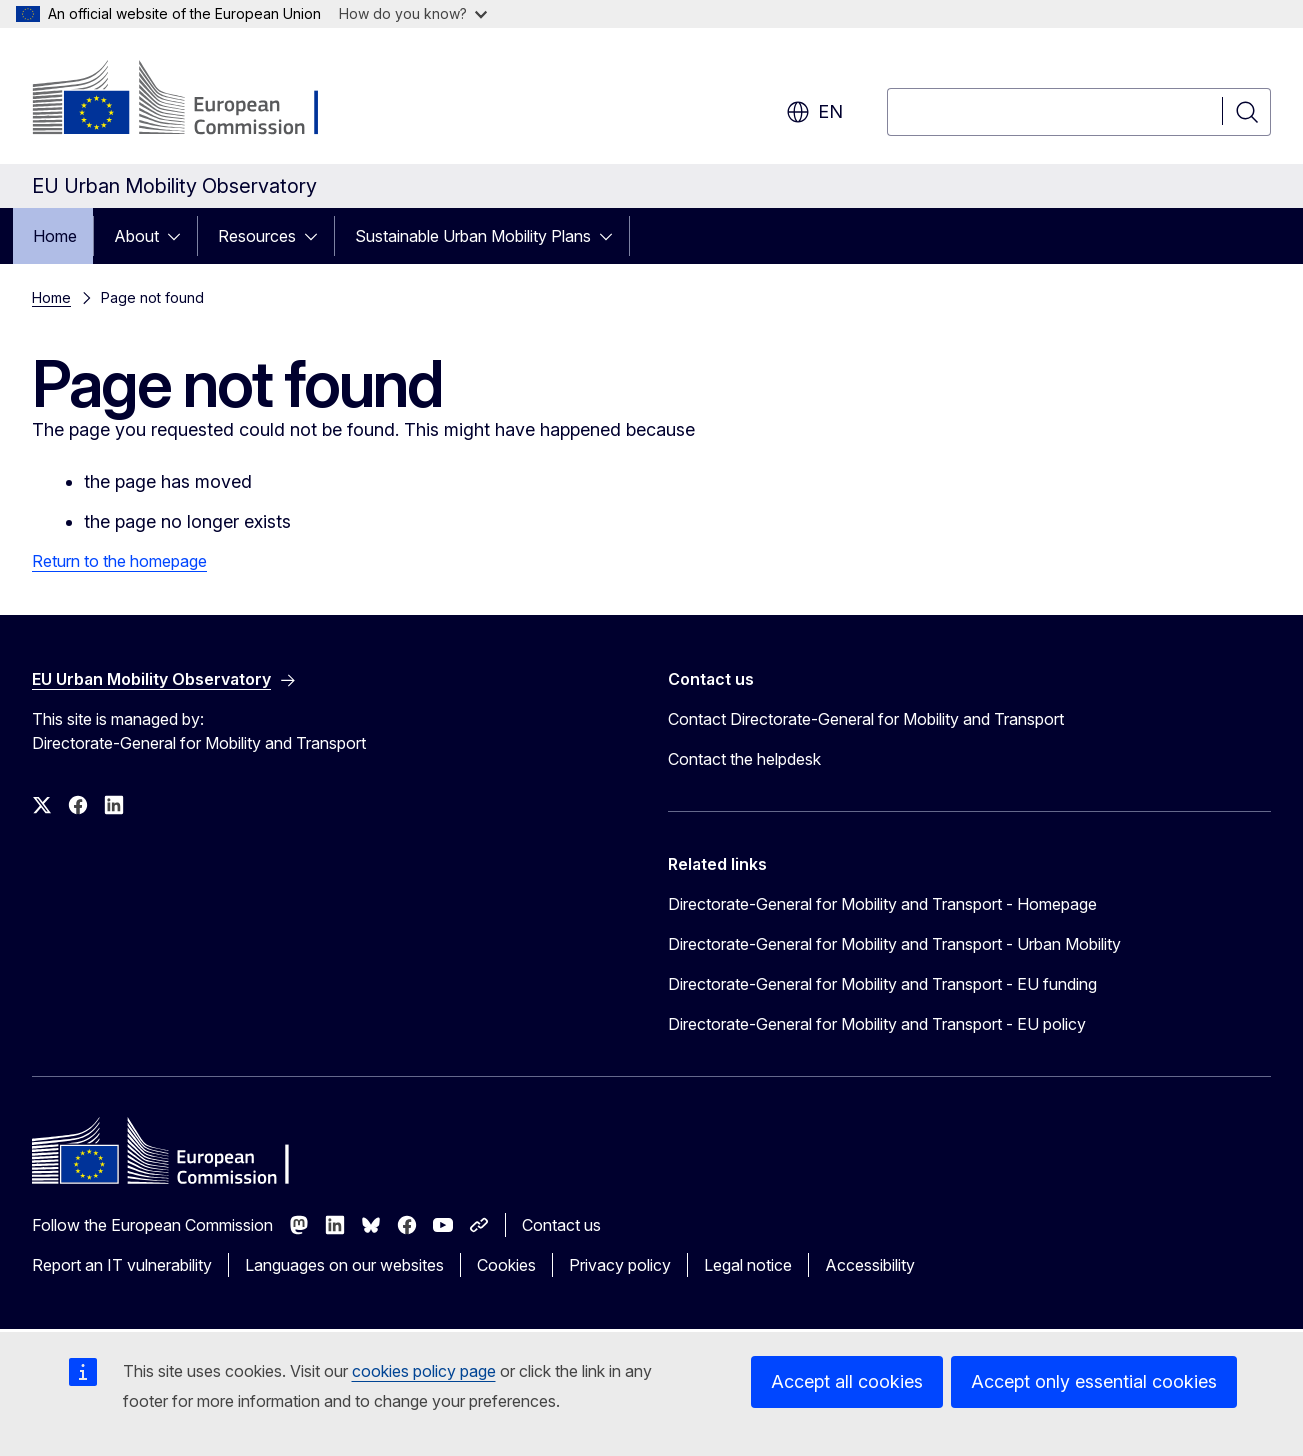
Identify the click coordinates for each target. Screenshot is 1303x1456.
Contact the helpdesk (744, 759)
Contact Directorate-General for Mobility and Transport (866, 719)
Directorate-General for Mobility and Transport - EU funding (882, 984)
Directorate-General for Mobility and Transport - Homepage (882, 904)
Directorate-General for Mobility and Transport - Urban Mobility (894, 944)
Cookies (506, 1265)
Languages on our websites (344, 1265)
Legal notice (748, 1265)
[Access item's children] (180, 236)
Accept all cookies (847, 1381)
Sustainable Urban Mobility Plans (473, 236)
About (136, 236)
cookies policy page (424, 1371)
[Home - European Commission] (193, 100)
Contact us (561, 1225)
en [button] (814, 112)
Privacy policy (620, 1265)
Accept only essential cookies (1094, 1381)
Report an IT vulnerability (122, 1265)
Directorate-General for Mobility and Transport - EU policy (877, 1024)
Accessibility (870, 1265)
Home (55, 236)
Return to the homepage (119, 561)
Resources (257, 236)
